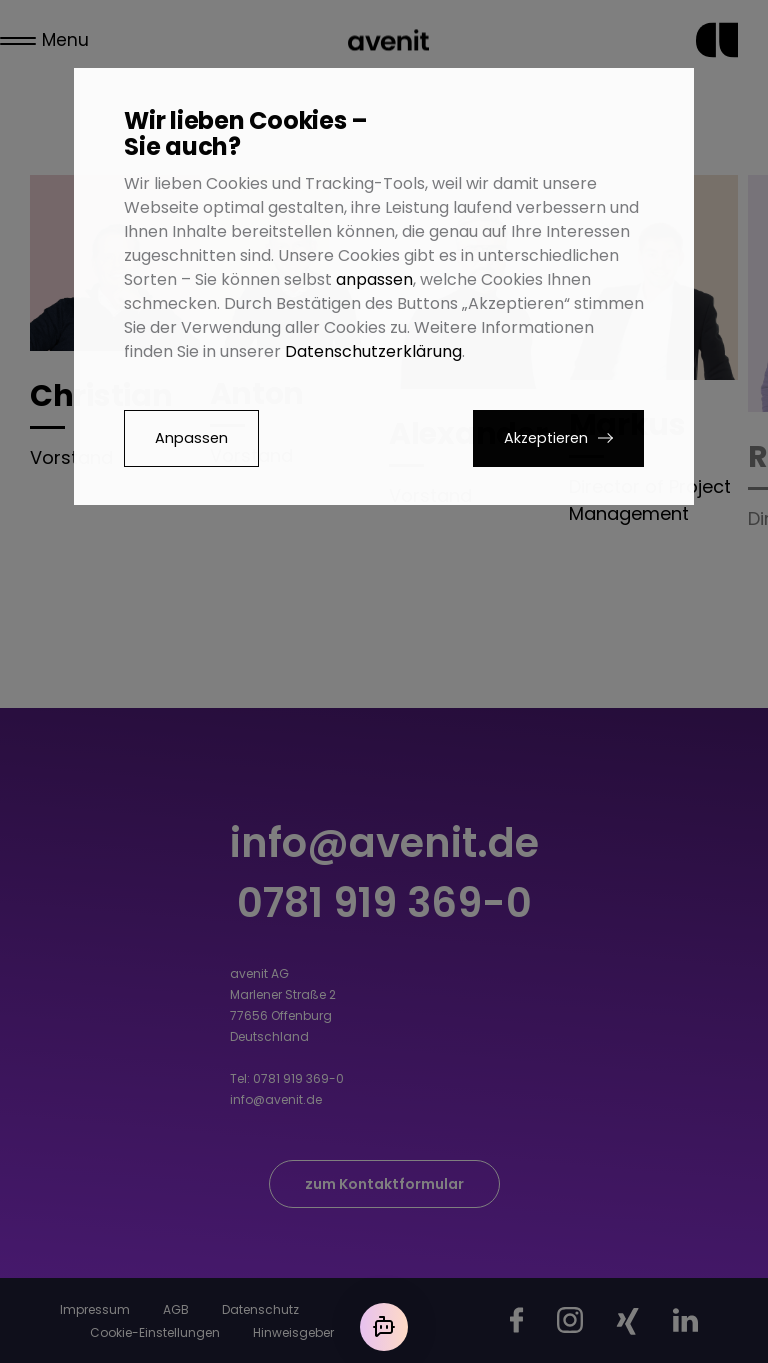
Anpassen (191, 438)
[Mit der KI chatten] (384, 1327)
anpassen (374, 279)
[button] (558, 438)
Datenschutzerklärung (373, 351)
